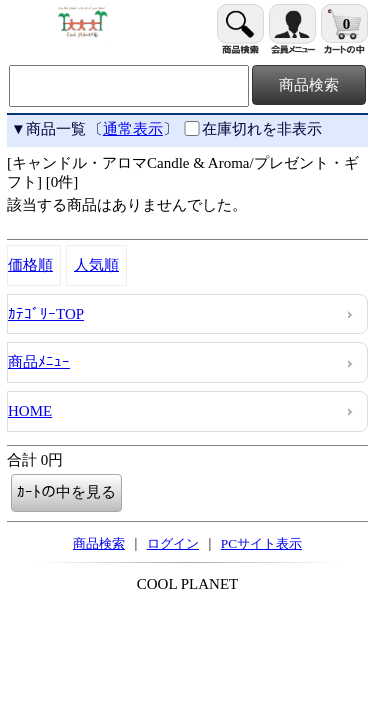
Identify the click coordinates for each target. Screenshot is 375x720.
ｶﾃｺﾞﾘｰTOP (46, 314)
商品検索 (99, 543)
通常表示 (133, 129)
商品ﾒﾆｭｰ (39, 362)
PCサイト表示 (261, 543)
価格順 (30, 265)
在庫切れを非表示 (252, 129)
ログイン (173, 543)
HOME (30, 411)
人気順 (96, 265)
